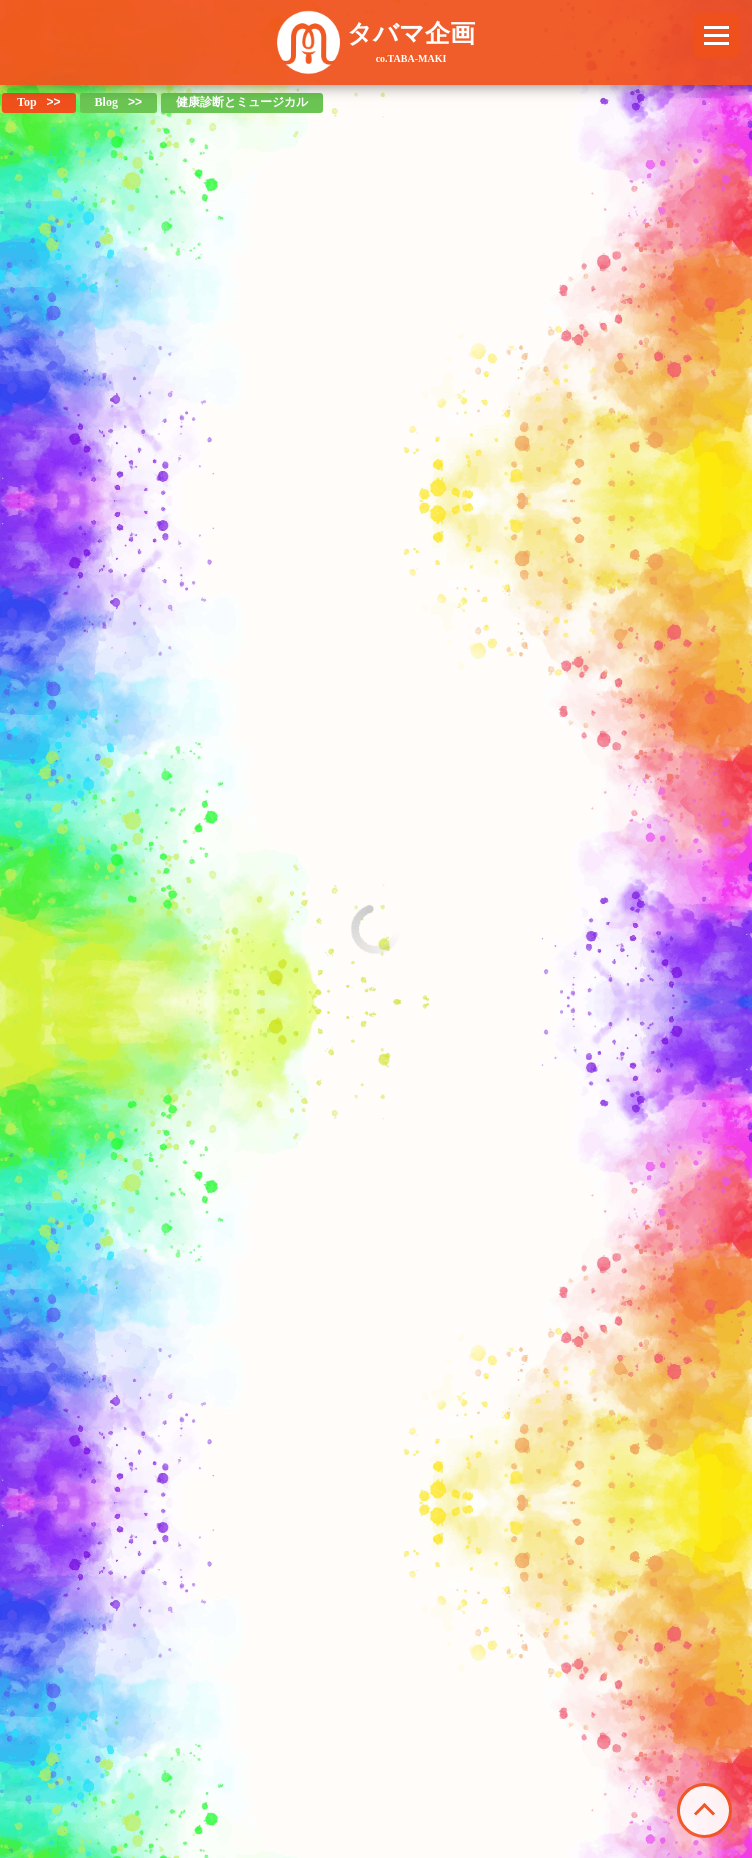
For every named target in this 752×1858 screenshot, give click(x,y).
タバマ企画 (411, 42)
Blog (106, 102)
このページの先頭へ (704, 1810)
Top (27, 102)
